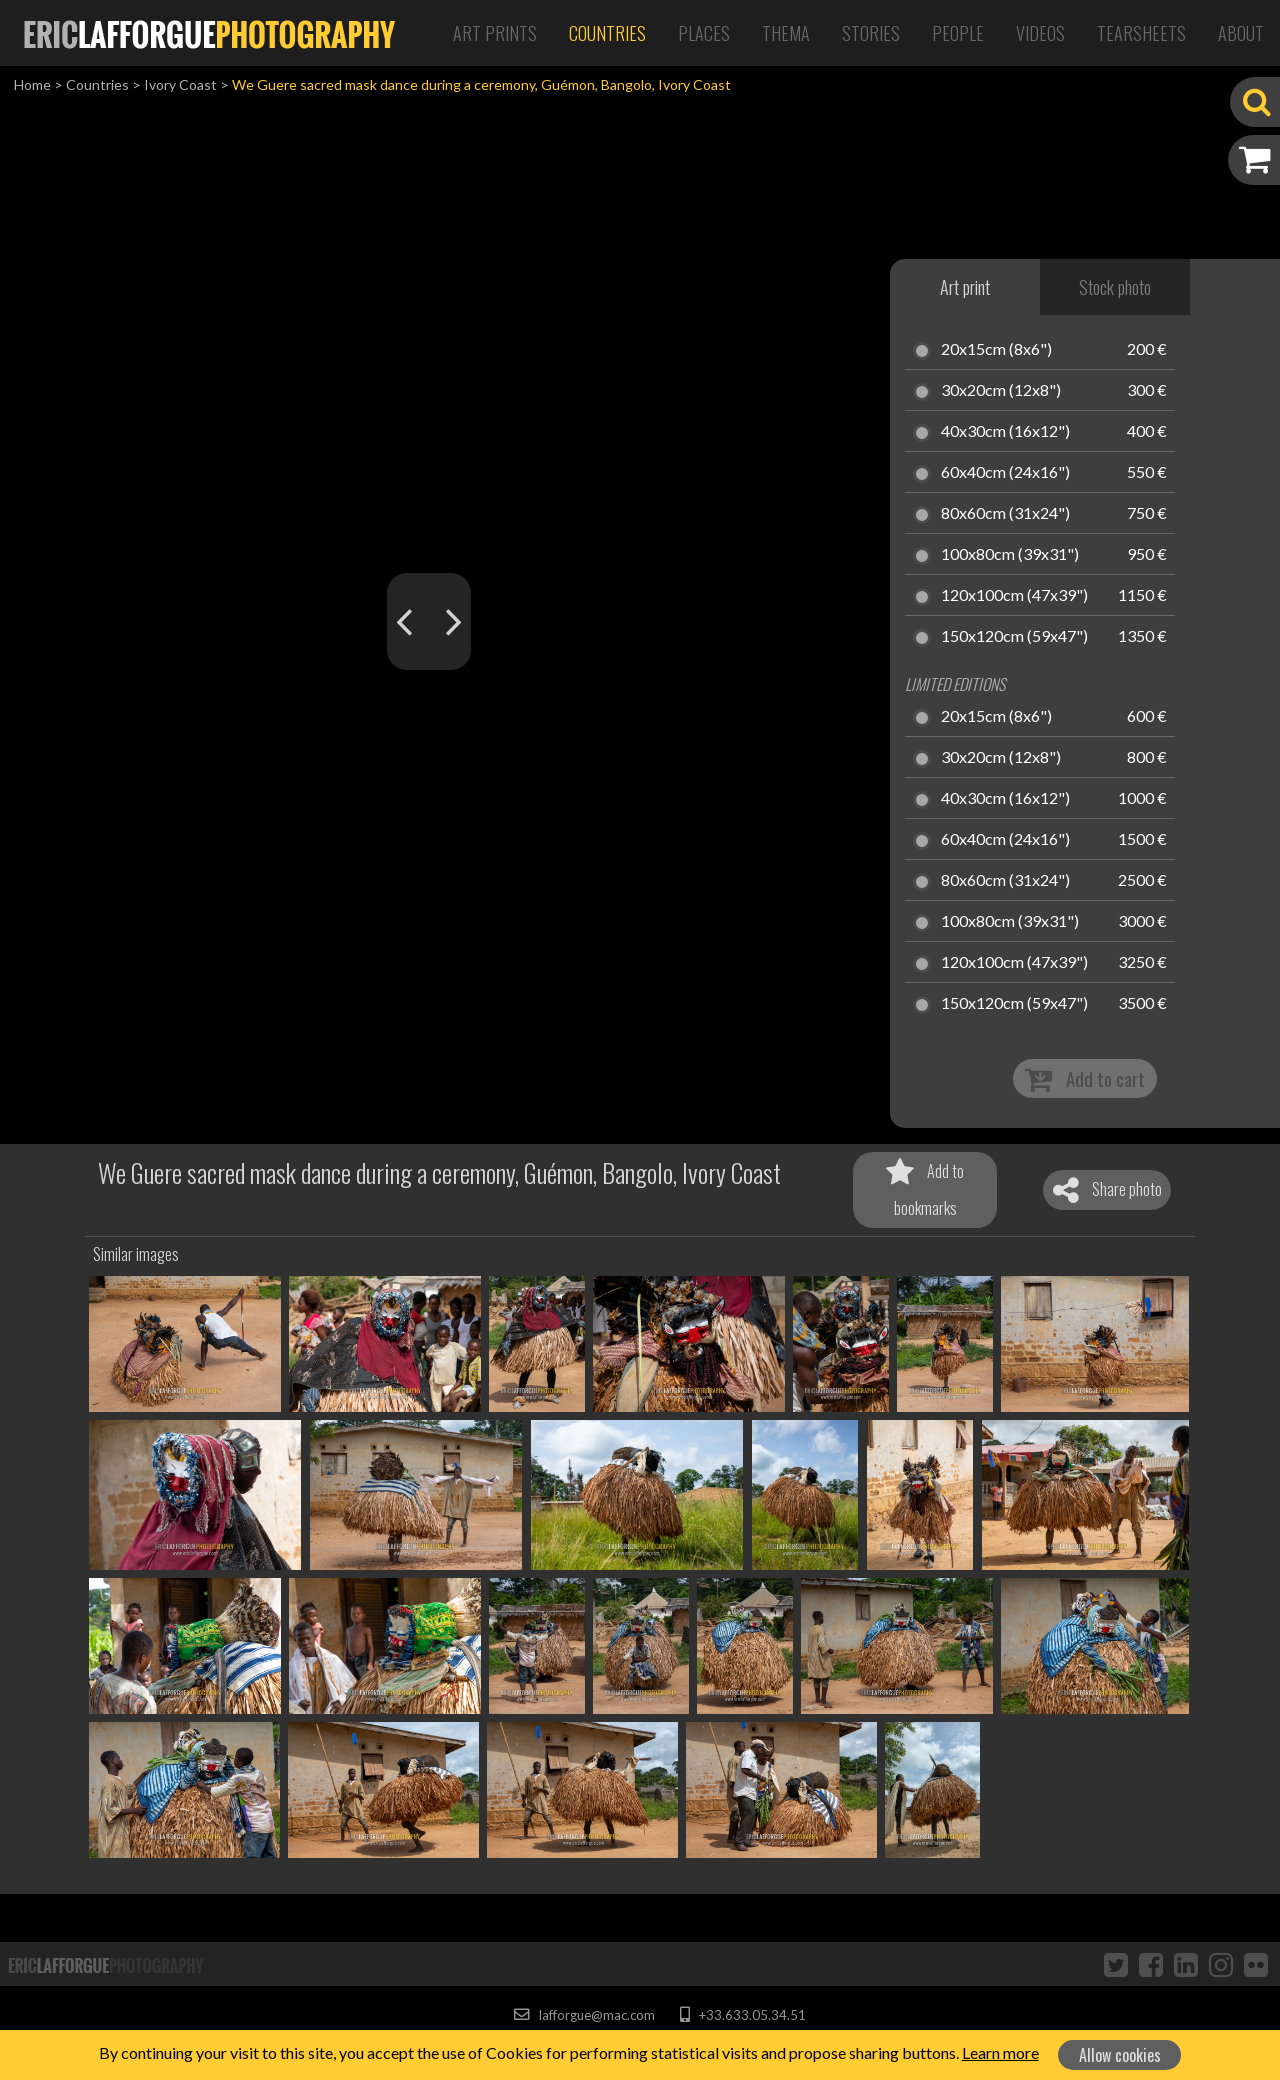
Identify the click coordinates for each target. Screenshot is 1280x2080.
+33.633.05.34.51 (742, 2015)
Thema (786, 33)
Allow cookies (1120, 2055)
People (958, 33)
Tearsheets (1141, 33)
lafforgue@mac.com (584, 2015)
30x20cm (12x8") (1001, 391)
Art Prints (495, 33)
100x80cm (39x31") (1010, 555)
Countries (607, 33)
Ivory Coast (180, 84)
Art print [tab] (965, 287)
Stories (871, 33)
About (1241, 33)
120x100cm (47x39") (1014, 596)
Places (704, 33)
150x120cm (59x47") (1014, 637)
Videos (1040, 33)
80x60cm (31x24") (1005, 514)
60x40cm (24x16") (1005, 473)
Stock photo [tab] (1115, 287)
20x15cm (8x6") (996, 350)
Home (32, 84)
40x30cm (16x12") (1005, 432)
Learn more (1000, 2052)
